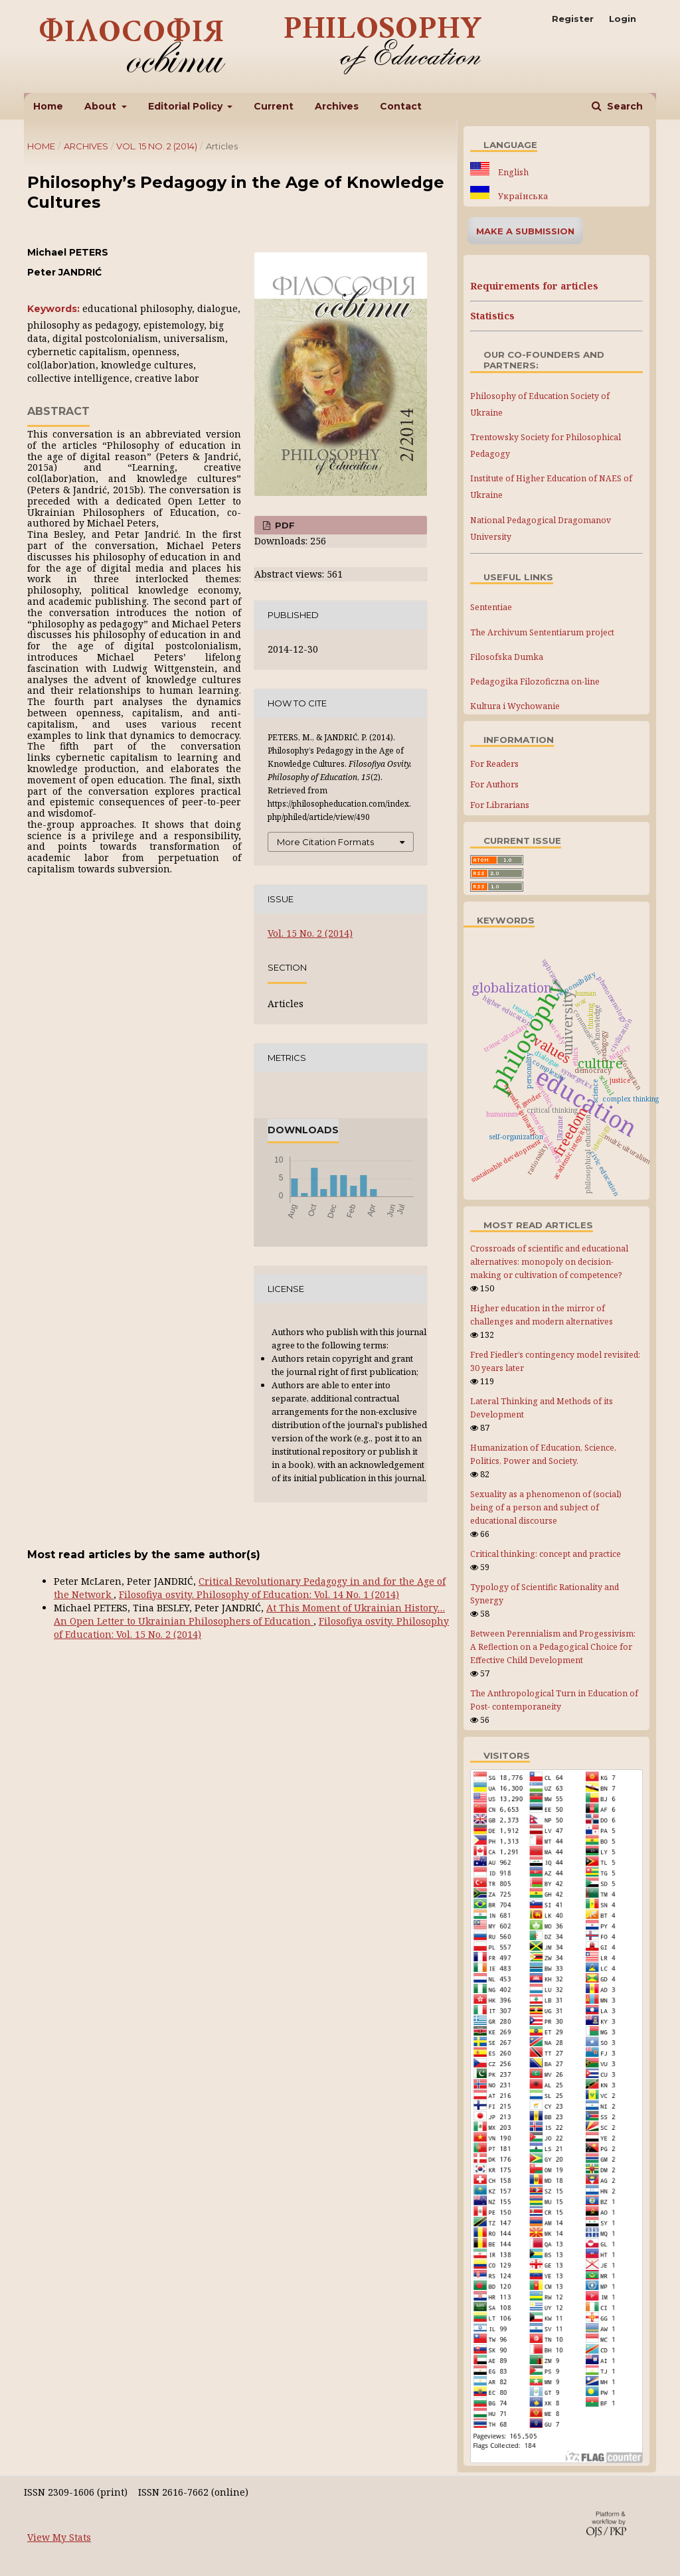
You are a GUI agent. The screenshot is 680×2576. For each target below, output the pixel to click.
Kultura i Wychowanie (515, 706)
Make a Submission (525, 231)
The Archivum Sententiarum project (542, 632)
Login (622, 18)
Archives (337, 106)
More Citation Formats (325, 842)
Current (274, 106)
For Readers (494, 763)
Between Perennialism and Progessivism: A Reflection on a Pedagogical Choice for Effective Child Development (553, 1647)
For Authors (494, 784)
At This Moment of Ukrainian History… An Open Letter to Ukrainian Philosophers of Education (249, 1614)
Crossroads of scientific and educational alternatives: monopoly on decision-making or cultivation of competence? (549, 1262)
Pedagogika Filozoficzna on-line (535, 681)
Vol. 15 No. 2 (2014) (156, 146)
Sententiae (491, 607)
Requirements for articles (534, 286)
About (101, 106)
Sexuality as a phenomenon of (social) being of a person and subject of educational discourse (546, 1507)
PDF (283, 525)
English (512, 172)
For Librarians (499, 805)
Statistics (492, 315)
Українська (522, 196)
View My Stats (59, 2537)
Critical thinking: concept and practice (545, 1554)
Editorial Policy (186, 106)
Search (623, 106)
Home (48, 106)
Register (573, 18)
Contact (401, 106)
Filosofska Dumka (506, 657)
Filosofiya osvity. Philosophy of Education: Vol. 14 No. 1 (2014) (259, 1594)
